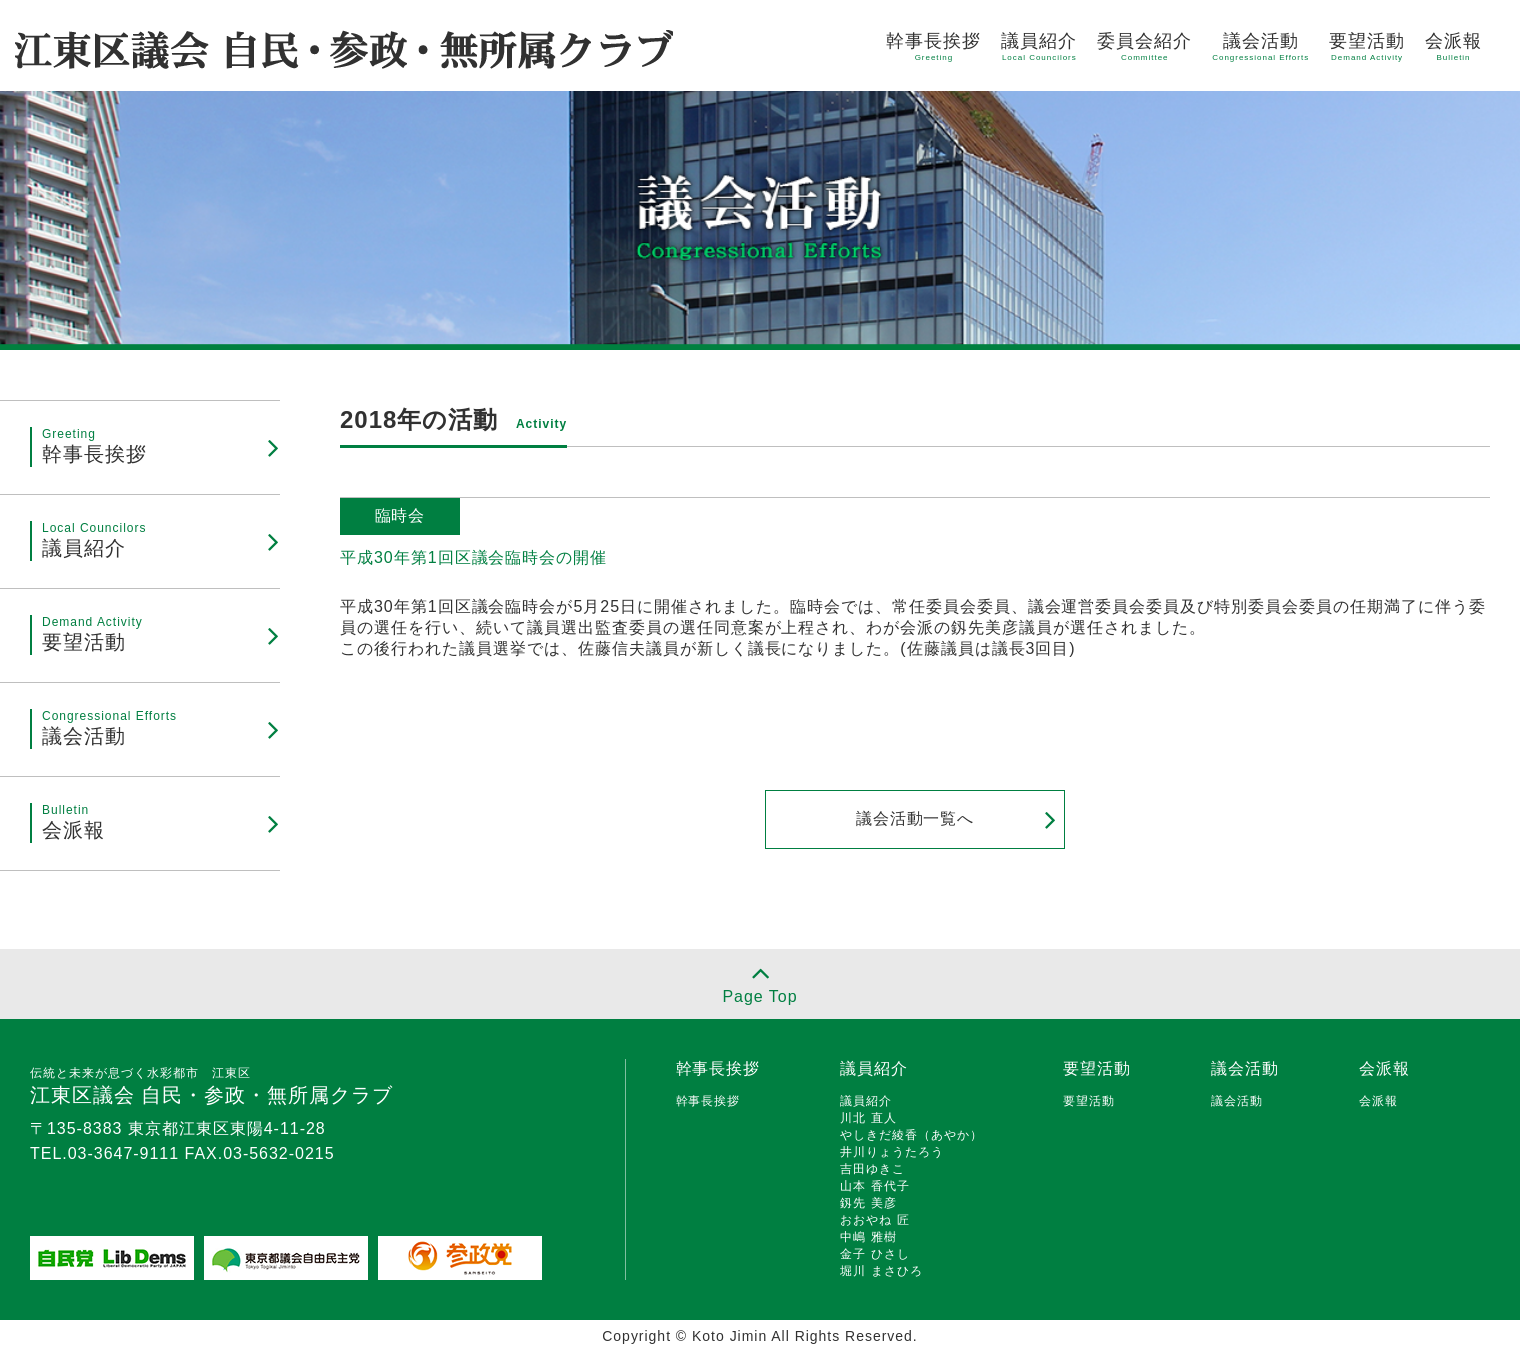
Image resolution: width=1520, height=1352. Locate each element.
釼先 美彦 (868, 1203)
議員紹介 (1039, 46)
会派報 (1453, 46)
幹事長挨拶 (933, 46)
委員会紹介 (1144, 46)
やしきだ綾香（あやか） (911, 1135)
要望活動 (1367, 46)
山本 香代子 (874, 1186)
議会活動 (1260, 46)
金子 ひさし (874, 1254)
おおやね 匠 (874, 1220)
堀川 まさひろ (881, 1271)
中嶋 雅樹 (868, 1237)
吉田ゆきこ (872, 1169)
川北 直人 (868, 1118)
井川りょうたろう (892, 1152)
